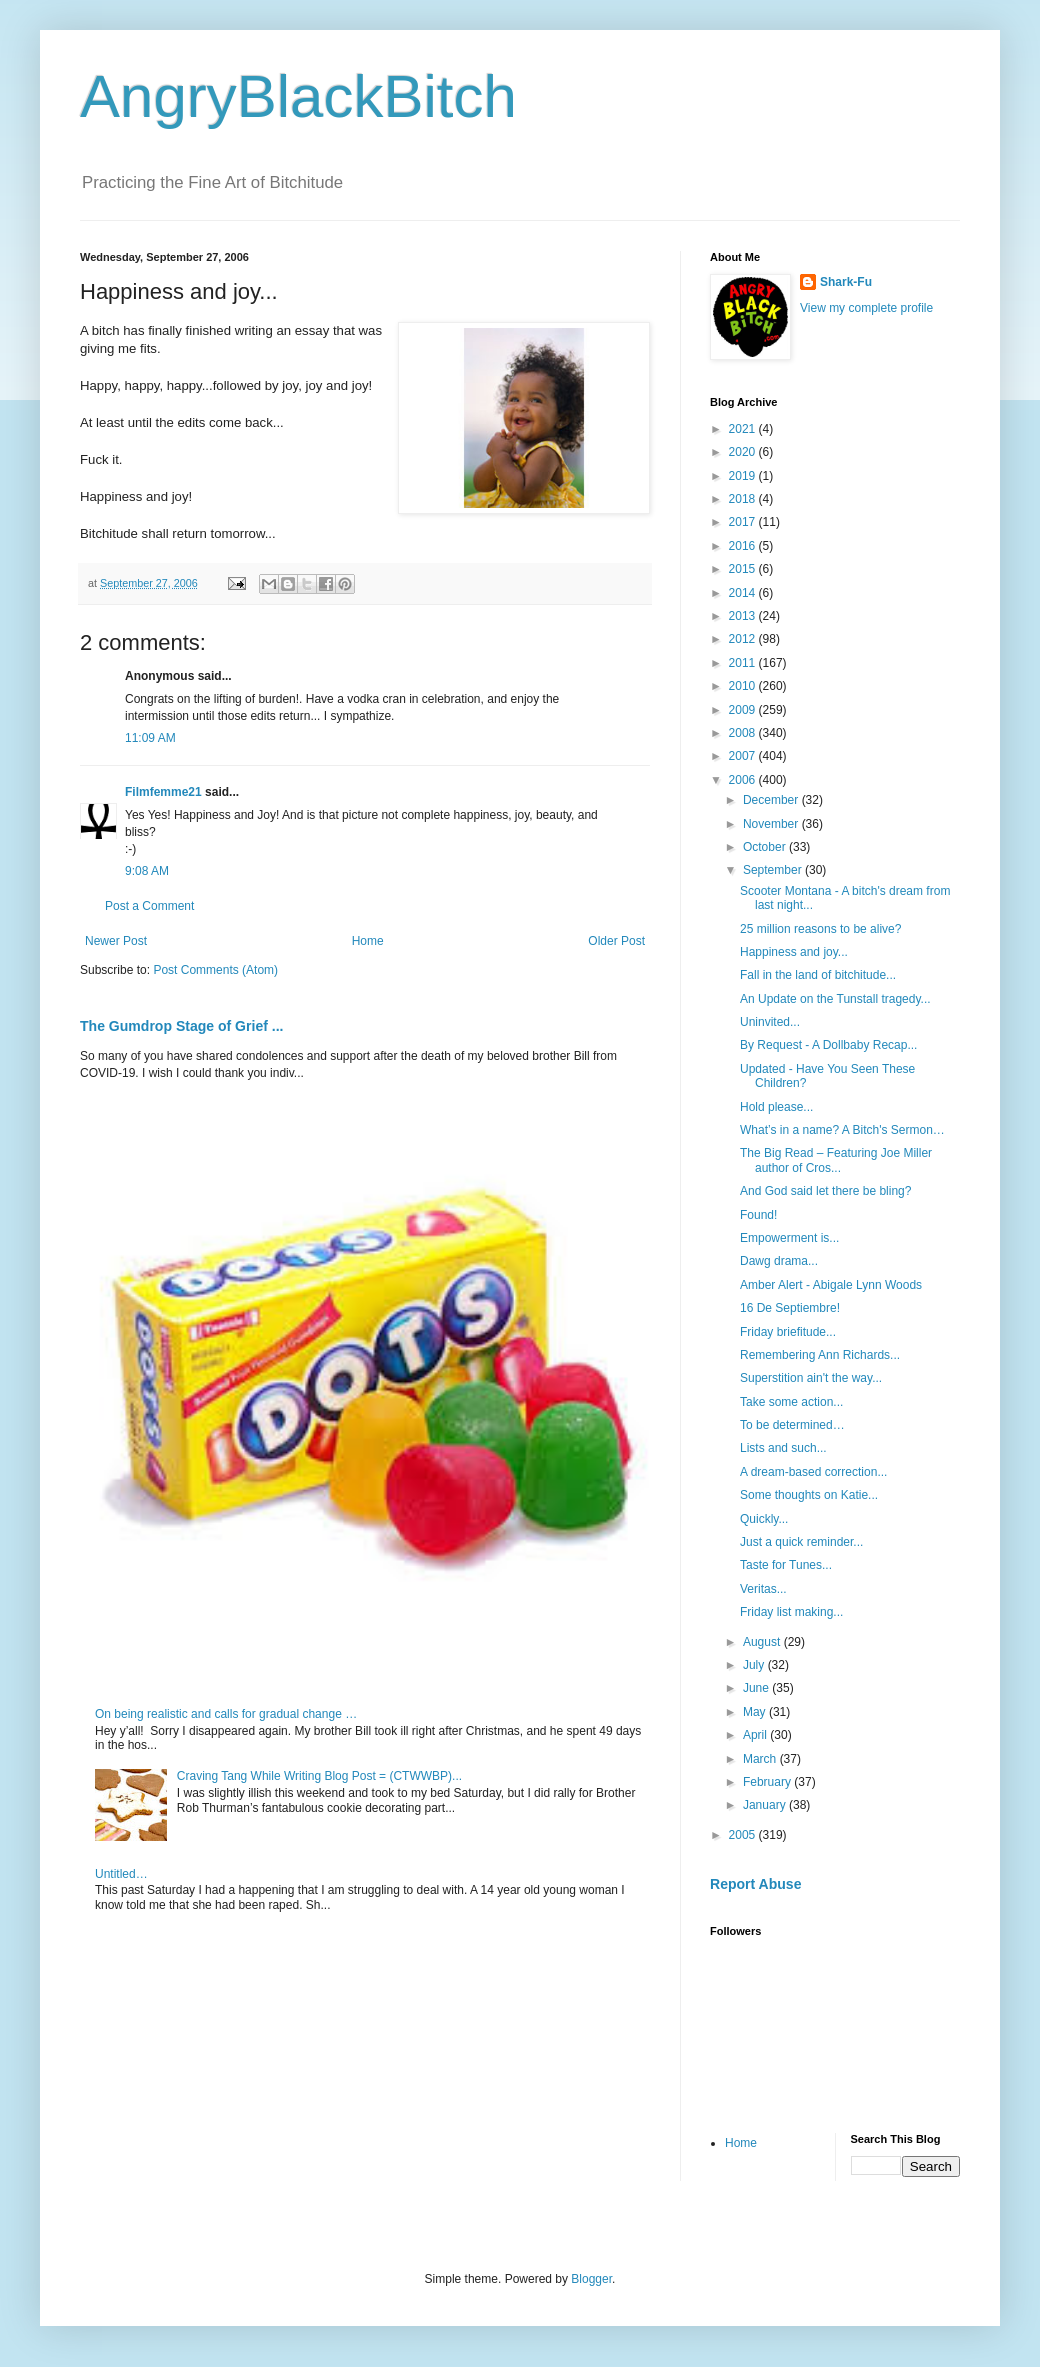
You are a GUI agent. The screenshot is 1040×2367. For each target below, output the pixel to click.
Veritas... (763, 1589)
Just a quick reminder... (801, 1542)
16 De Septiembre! (790, 1308)
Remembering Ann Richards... (820, 1355)
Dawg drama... (779, 1261)
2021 (744, 429)
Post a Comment (149, 906)
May (756, 1712)
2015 (744, 569)
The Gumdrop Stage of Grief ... (181, 1026)
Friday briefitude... (788, 1332)
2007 (744, 756)
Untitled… (121, 1874)
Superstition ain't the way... (811, 1378)
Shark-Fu (846, 282)
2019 (744, 476)
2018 (744, 499)
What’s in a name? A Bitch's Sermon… (842, 1130)
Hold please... (776, 1107)
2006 (744, 780)
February (768, 1782)
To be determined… (792, 1425)
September (774, 870)
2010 (744, 686)
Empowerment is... (789, 1238)
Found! (758, 1215)
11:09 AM (150, 738)
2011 (744, 663)
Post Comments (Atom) (215, 970)
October (766, 847)
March (761, 1759)
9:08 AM (147, 871)
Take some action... (791, 1402)
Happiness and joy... (794, 952)
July (755, 1665)
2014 (744, 593)
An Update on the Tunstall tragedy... (835, 999)
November (772, 824)
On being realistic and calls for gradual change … (226, 1714)
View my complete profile (866, 308)
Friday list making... (791, 1612)
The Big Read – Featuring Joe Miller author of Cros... (836, 1160)
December (772, 800)
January (766, 1805)
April (756, 1735)
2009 (744, 710)
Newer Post (116, 941)
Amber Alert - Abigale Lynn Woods (831, 1285)
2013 (744, 616)
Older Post (616, 941)
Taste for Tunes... (786, 1565)
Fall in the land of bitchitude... (818, 975)
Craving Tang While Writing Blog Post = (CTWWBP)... (319, 1776)
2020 (744, 452)
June (757, 1688)
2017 (744, 522)
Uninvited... (770, 1022)
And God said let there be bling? (825, 1191)
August (763, 1642)
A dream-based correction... (813, 1472)
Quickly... (764, 1519)
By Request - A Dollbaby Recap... (828, 1045)
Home (368, 941)
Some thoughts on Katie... (809, 1495)
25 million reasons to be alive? (820, 929)
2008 (744, 733)
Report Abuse (755, 1884)
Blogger (591, 2279)
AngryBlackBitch (298, 96)
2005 (744, 1835)
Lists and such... (783, 1448)
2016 (744, 546)
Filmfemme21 (163, 792)
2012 (744, 639)
